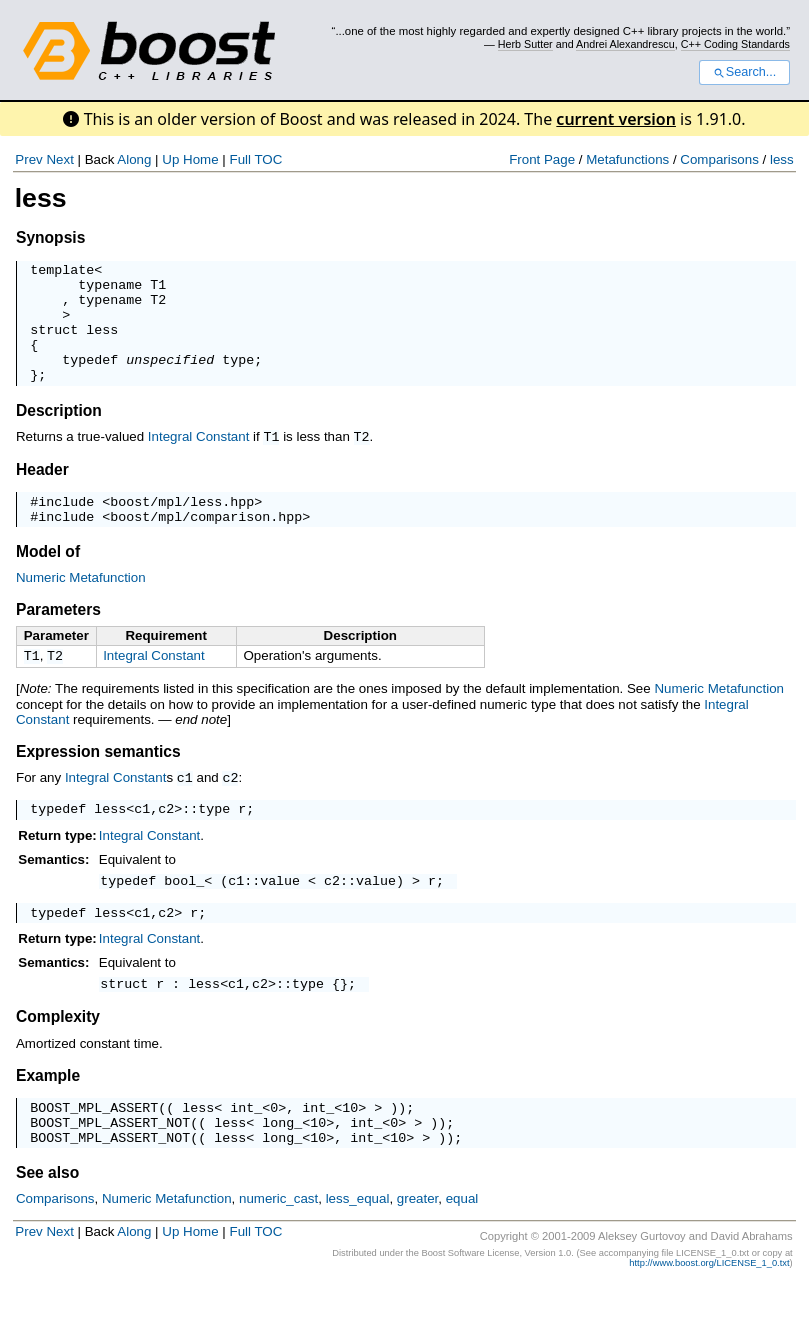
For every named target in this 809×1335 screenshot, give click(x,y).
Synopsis (50, 237)
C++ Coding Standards (735, 44)
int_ (246, 1152)
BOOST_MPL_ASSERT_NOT (110, 1170)
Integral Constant (199, 460)
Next (59, 159)
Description (59, 434)
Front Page (542, 159)
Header (42, 492)
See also (47, 1223)
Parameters (58, 638)
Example (48, 1117)
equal (462, 1249)
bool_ (184, 916)
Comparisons (719, 159)
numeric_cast (278, 1249)
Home (201, 159)
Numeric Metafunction (81, 606)
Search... (744, 72)
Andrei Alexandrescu (625, 44)
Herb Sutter (525, 44)
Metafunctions (627, 159)
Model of (48, 580)
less (782, 159)
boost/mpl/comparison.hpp (206, 545)
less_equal (358, 1249)
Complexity (58, 1058)
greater (418, 1249)
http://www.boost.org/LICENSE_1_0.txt (709, 1314)
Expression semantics (98, 782)
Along (134, 159)
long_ (282, 1170)
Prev (28, 159)
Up (170, 159)
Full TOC (255, 159)
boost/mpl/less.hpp (182, 527)
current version (616, 119)
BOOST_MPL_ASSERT (94, 1152)
